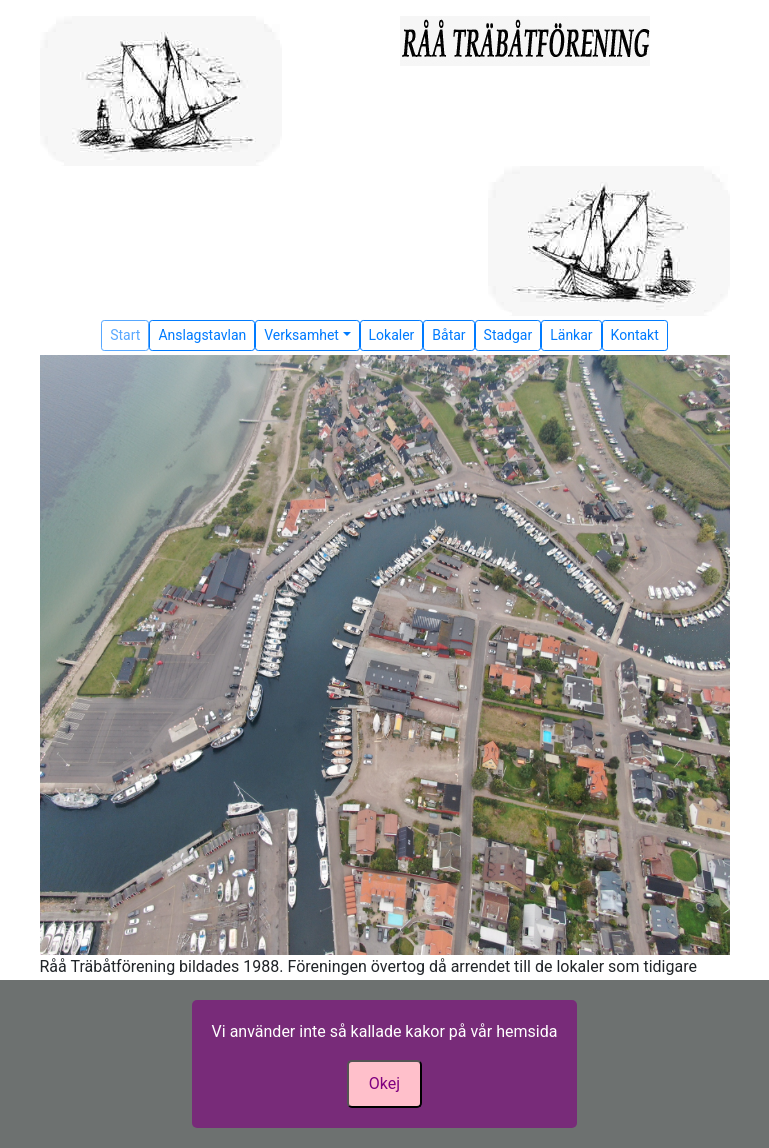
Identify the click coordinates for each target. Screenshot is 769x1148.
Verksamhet (301, 335)
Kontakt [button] (635, 335)
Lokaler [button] (392, 335)
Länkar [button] (571, 335)
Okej (384, 1083)
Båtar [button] (448, 335)
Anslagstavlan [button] (202, 335)
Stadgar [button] (508, 335)
